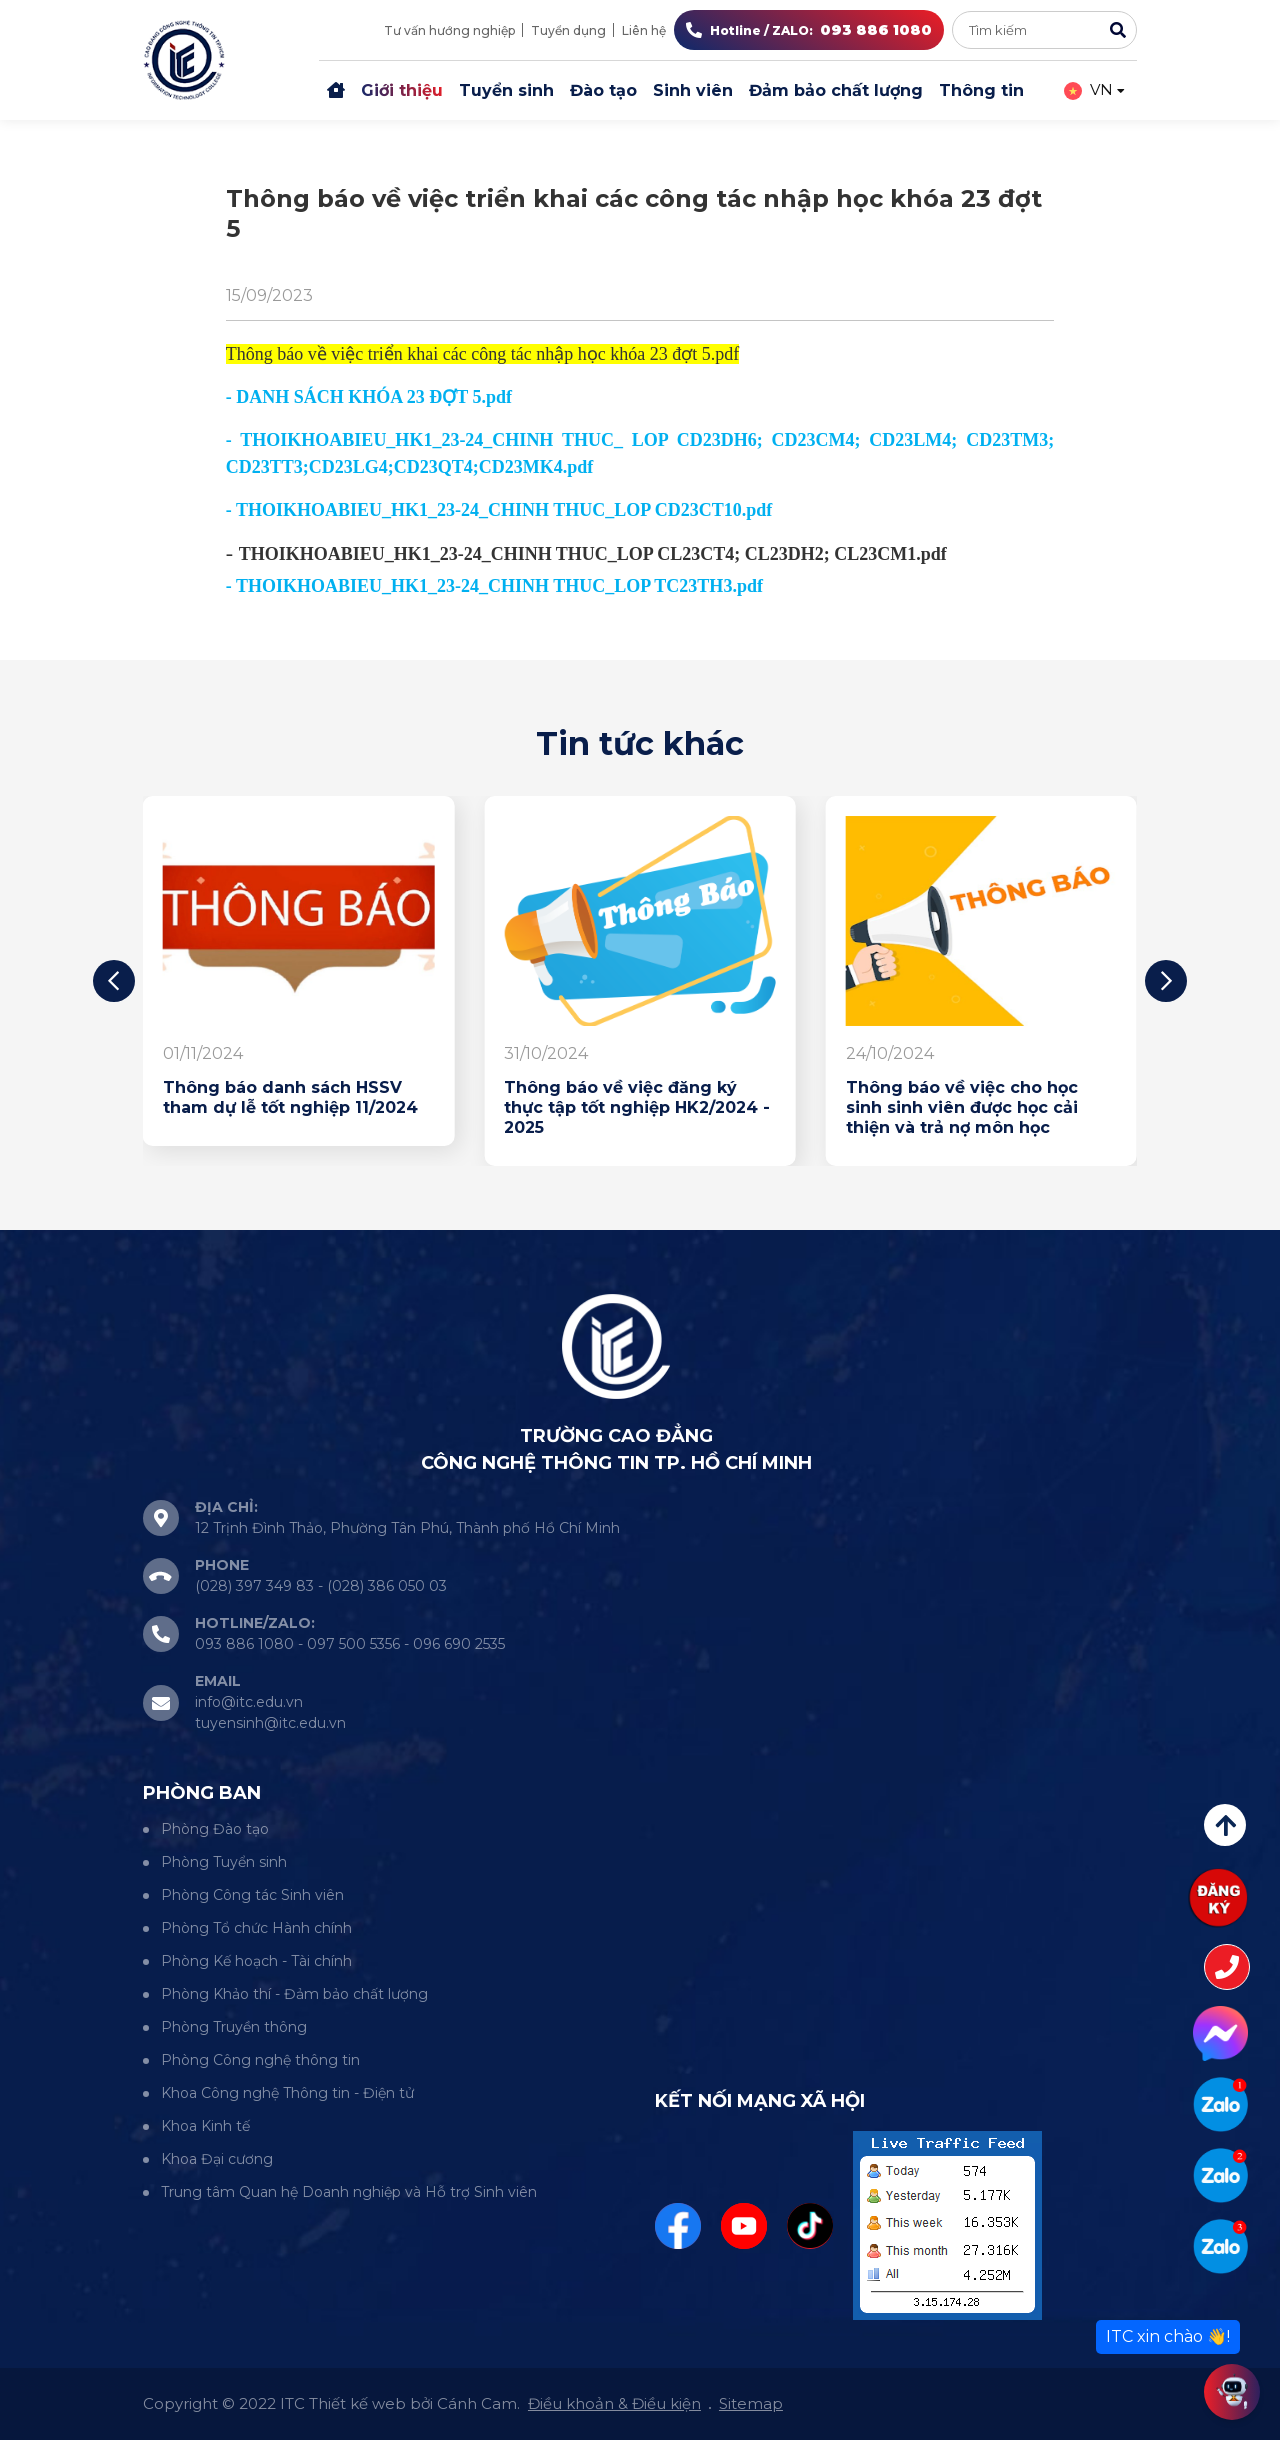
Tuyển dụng (568, 30)
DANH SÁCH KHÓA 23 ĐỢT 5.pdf (374, 397)
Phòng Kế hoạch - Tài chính (256, 1961)
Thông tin (981, 90)
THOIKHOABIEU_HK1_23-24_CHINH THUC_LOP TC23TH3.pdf (499, 586)
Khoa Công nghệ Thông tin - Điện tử (287, 2093)
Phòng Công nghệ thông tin (260, 2060)
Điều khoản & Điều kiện (614, 2403)
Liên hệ (644, 30)
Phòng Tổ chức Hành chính (256, 1928)
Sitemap (751, 2403)
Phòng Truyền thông (234, 2027)
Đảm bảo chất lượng (836, 90)
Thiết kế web (357, 2403)
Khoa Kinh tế (205, 2126)
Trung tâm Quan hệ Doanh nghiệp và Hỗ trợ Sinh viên (349, 2192)
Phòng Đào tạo (215, 1829)
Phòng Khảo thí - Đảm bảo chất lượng (294, 1994)
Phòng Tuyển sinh (224, 1862)
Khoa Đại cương (217, 2159)
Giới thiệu (402, 90)
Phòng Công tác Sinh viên (252, 1895)
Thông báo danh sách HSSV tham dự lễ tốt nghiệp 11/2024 (290, 1097)
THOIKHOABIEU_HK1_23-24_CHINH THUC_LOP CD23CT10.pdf (504, 510)
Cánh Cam (477, 2403)
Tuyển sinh (506, 90)
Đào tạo (603, 90)
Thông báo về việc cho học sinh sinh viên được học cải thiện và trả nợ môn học (962, 1107)
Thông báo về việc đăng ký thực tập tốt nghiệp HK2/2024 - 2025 (637, 1107)
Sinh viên (693, 90)
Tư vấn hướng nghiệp (449, 30)
